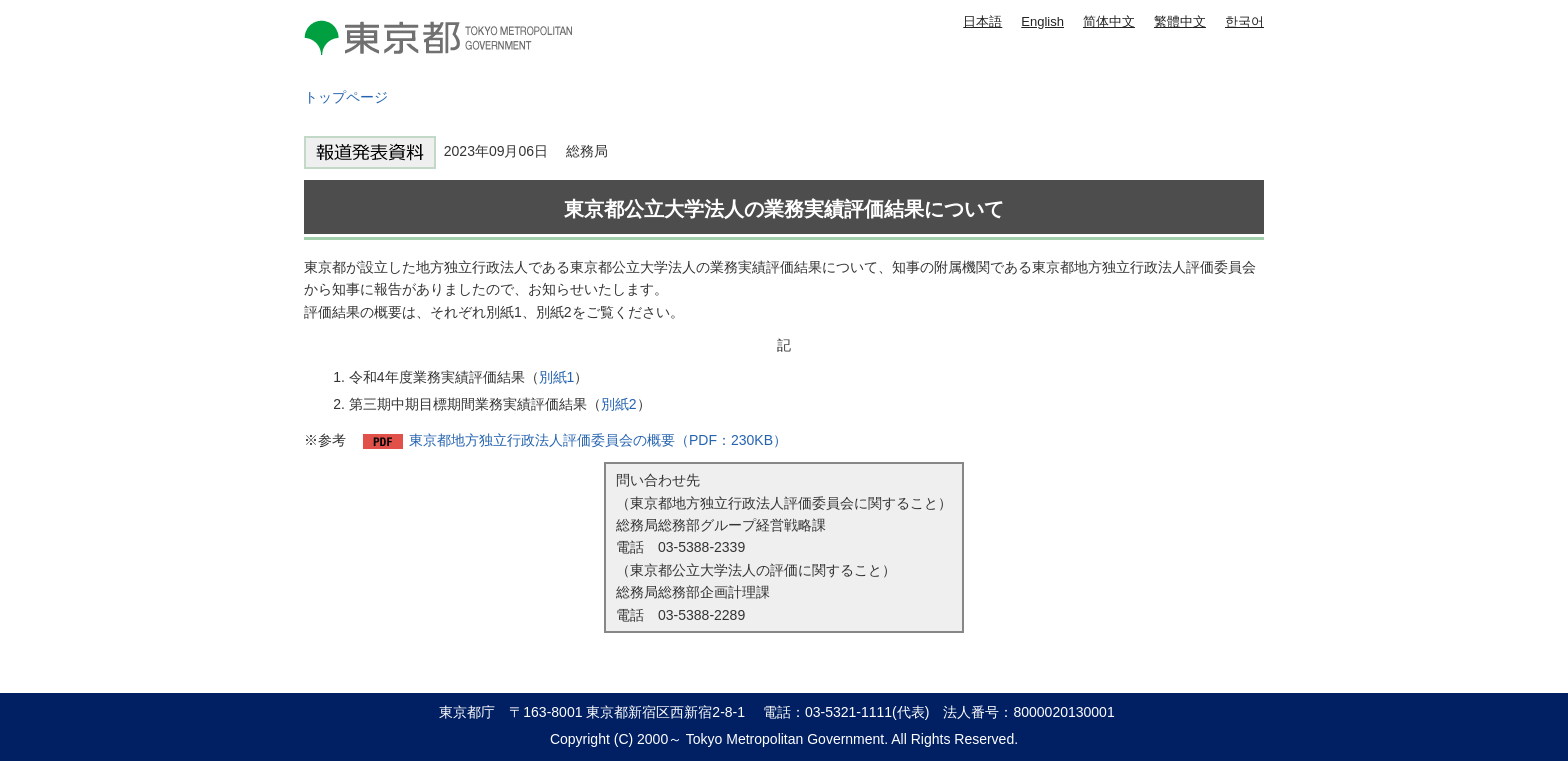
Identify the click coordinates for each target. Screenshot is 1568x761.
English (1042, 21)
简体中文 (1109, 21)
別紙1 (557, 377)
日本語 (982, 21)
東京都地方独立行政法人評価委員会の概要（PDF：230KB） (598, 440)
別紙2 (619, 404)
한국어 (1244, 21)
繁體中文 (1180, 21)
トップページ (346, 97)
